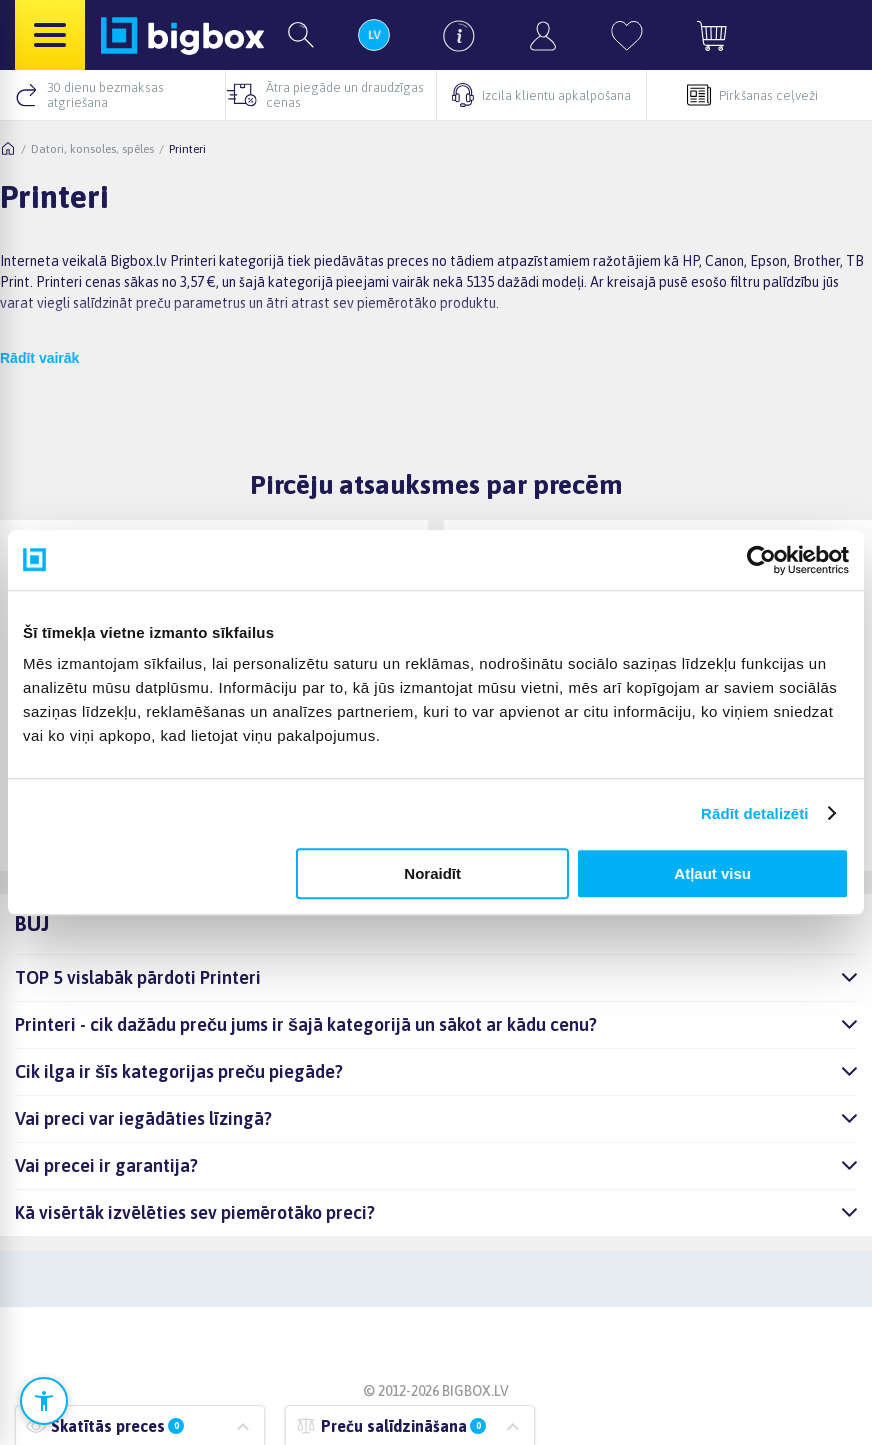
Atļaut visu (712, 873)
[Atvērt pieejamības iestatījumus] (44, 1401)
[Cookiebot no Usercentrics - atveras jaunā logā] (761, 560)
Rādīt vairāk (39, 358)
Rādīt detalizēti (754, 813)
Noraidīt (432, 873)
